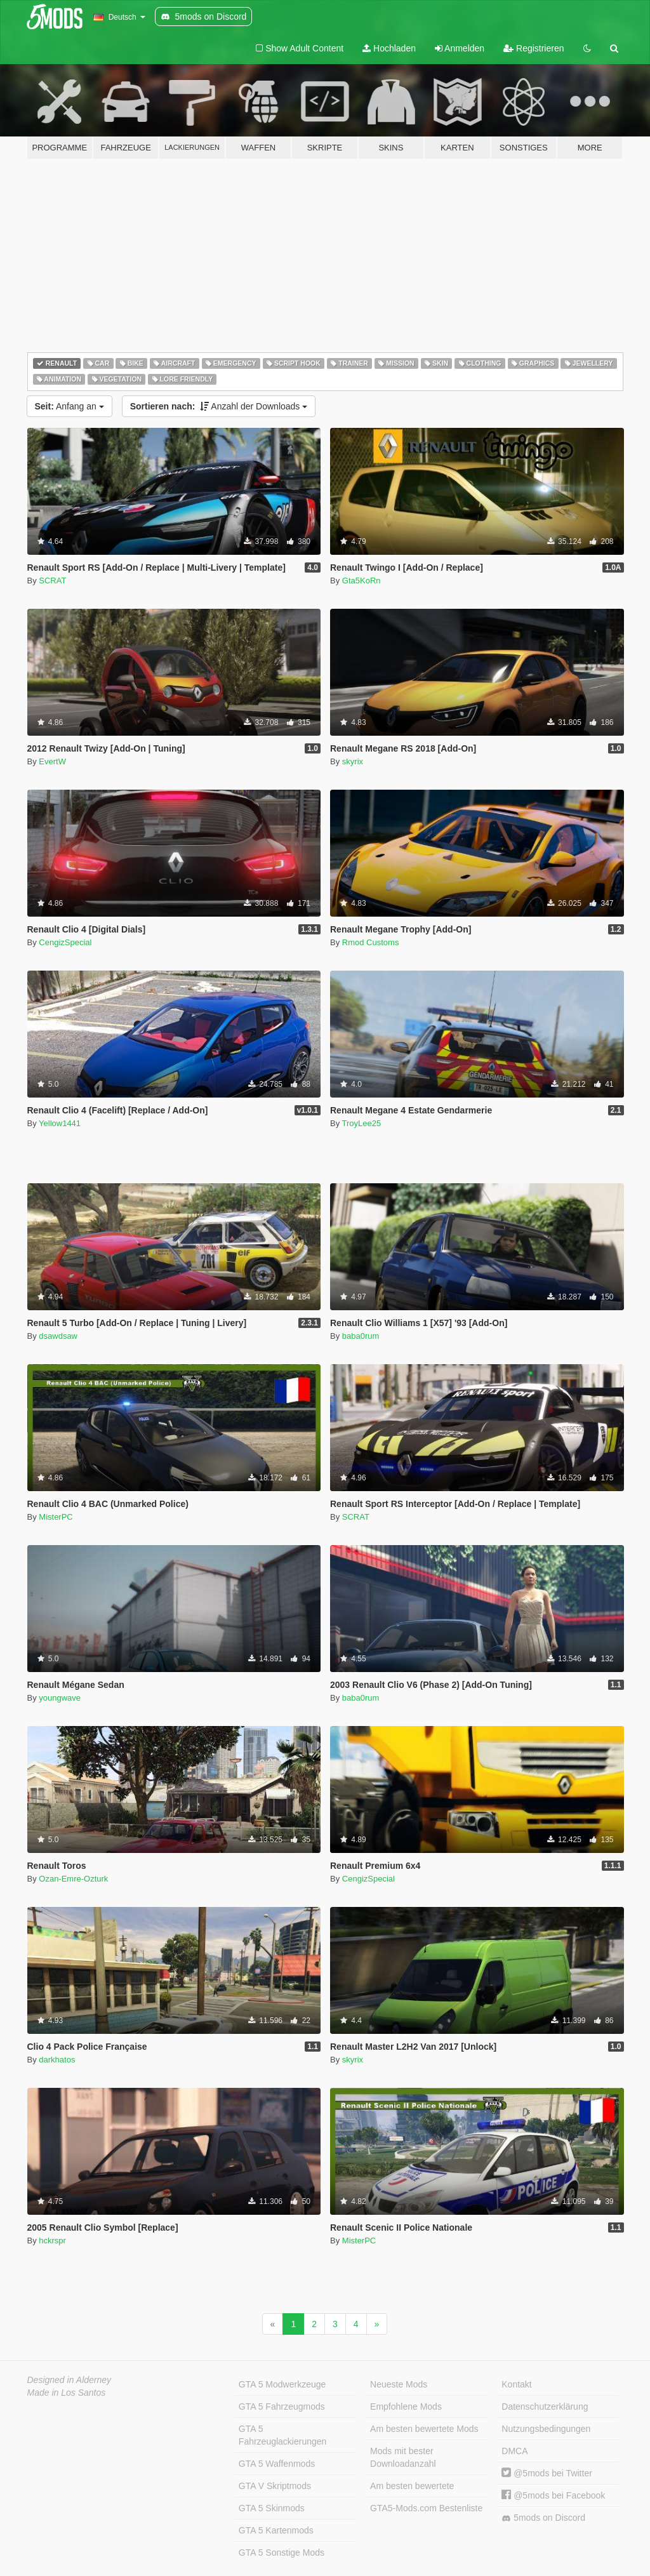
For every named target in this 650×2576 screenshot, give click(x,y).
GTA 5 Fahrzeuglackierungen (283, 2435)
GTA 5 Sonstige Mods (281, 2552)
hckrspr (52, 2240)
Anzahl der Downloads (219, 406)
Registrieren (533, 48)
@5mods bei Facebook (553, 2495)
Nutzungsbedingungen (545, 2429)
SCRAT (52, 580)
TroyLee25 (361, 1123)
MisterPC (55, 1517)
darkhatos (57, 2059)
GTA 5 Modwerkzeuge (282, 2384)
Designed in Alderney (69, 2380)
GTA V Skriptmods (275, 2486)
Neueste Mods (398, 2384)
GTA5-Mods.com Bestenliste (426, 2508)
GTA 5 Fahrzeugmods (282, 2406)
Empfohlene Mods (406, 2406)
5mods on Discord (543, 2518)
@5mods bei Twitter (546, 2473)
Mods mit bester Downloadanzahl (403, 2457)
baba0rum (361, 1336)
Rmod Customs (370, 942)
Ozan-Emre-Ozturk (73, 1878)
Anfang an (69, 406)
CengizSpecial (65, 942)
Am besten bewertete (412, 2486)
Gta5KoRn (361, 580)
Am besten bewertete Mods (424, 2429)
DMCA (514, 2451)
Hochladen (389, 48)
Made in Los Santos (66, 2392)
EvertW (52, 761)
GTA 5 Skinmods (272, 2508)
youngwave (60, 1698)
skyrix (352, 761)
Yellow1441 (60, 1123)
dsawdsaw (58, 1336)
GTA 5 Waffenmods (277, 2464)
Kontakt (516, 2384)
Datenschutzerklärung (544, 2406)
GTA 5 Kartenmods (276, 2530)
